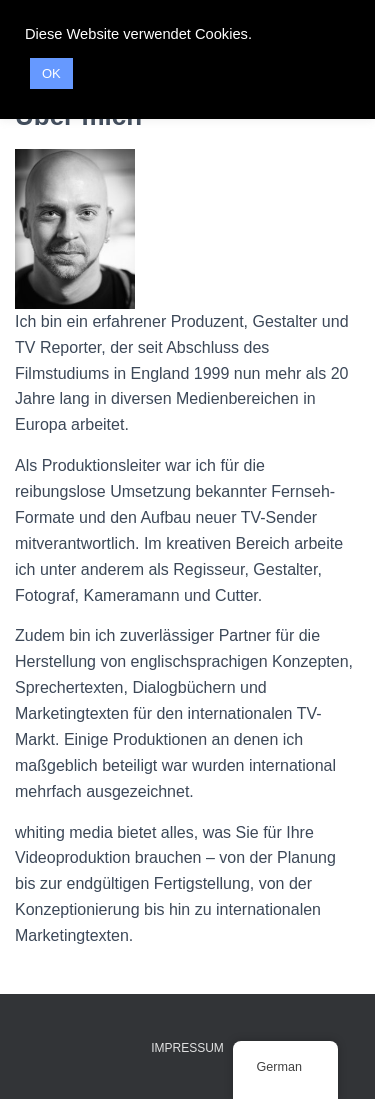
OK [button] (51, 73)
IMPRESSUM (187, 1048)
